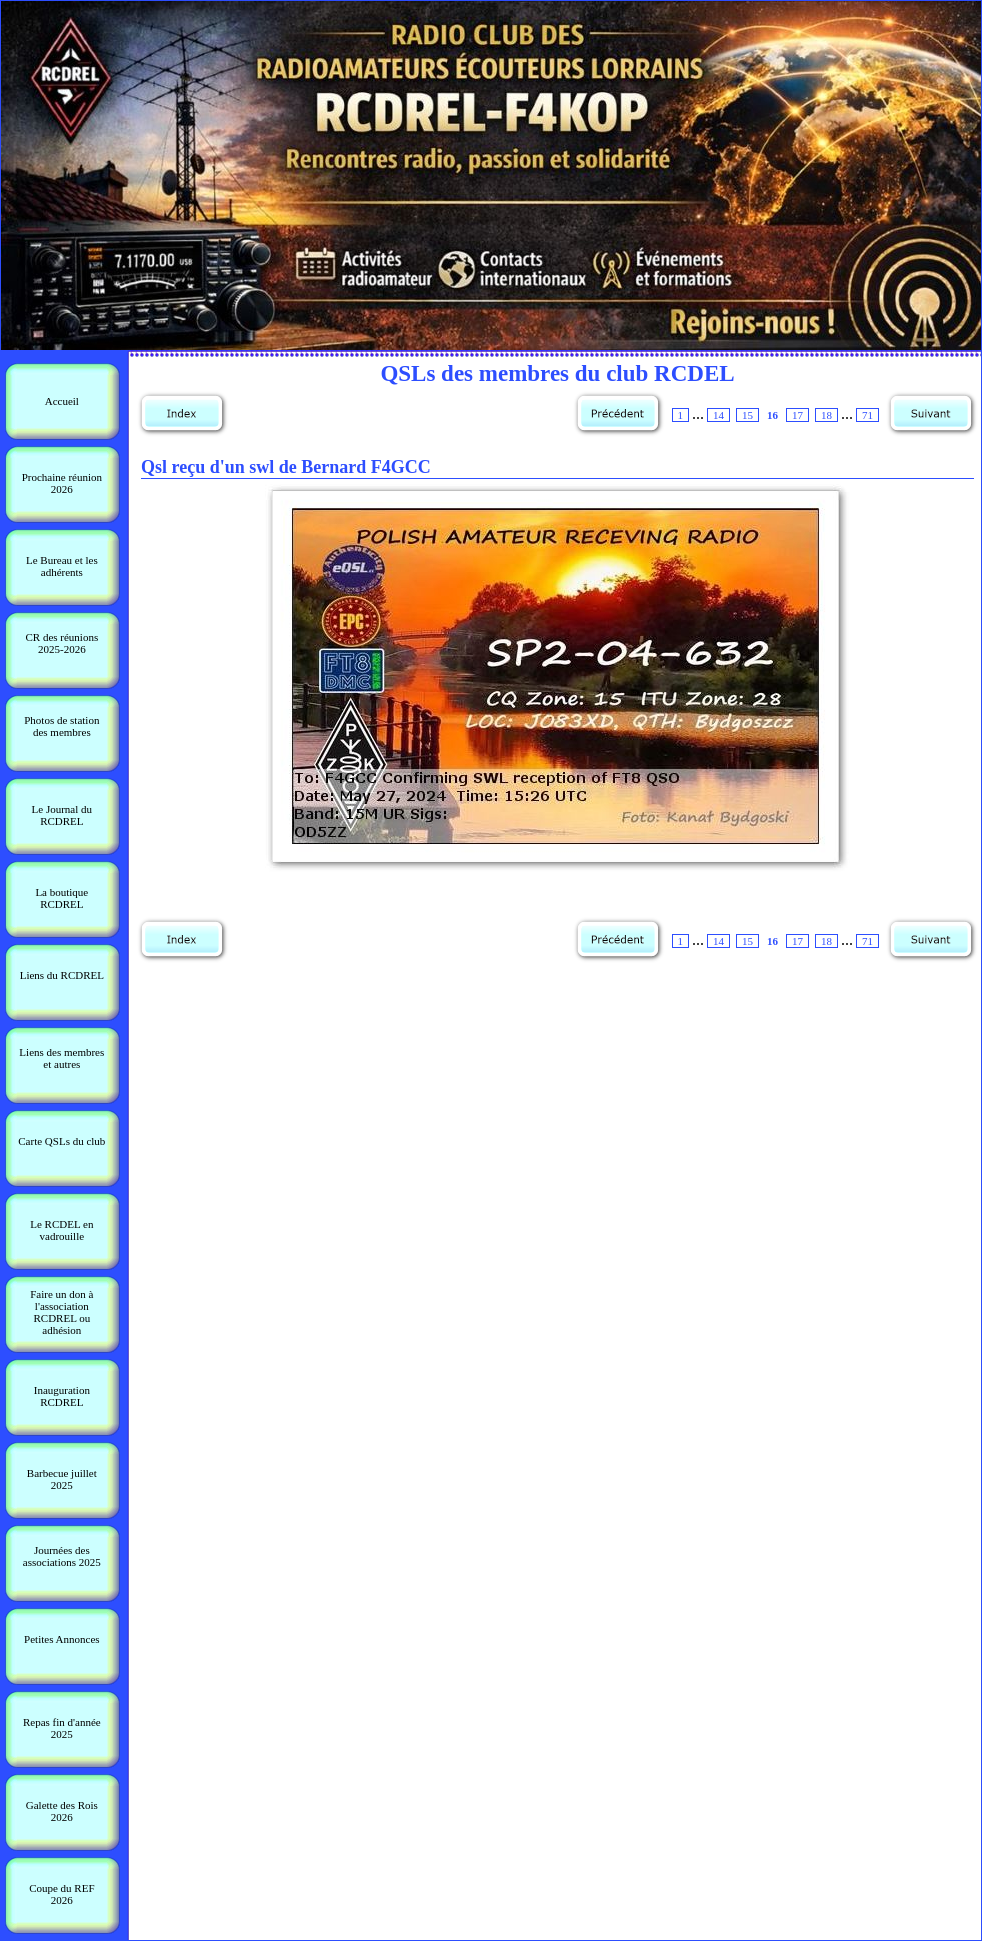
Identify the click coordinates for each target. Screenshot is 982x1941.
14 (718, 415)
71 (867, 415)
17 (797, 415)
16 (772, 415)
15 (747, 415)
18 (826, 415)
